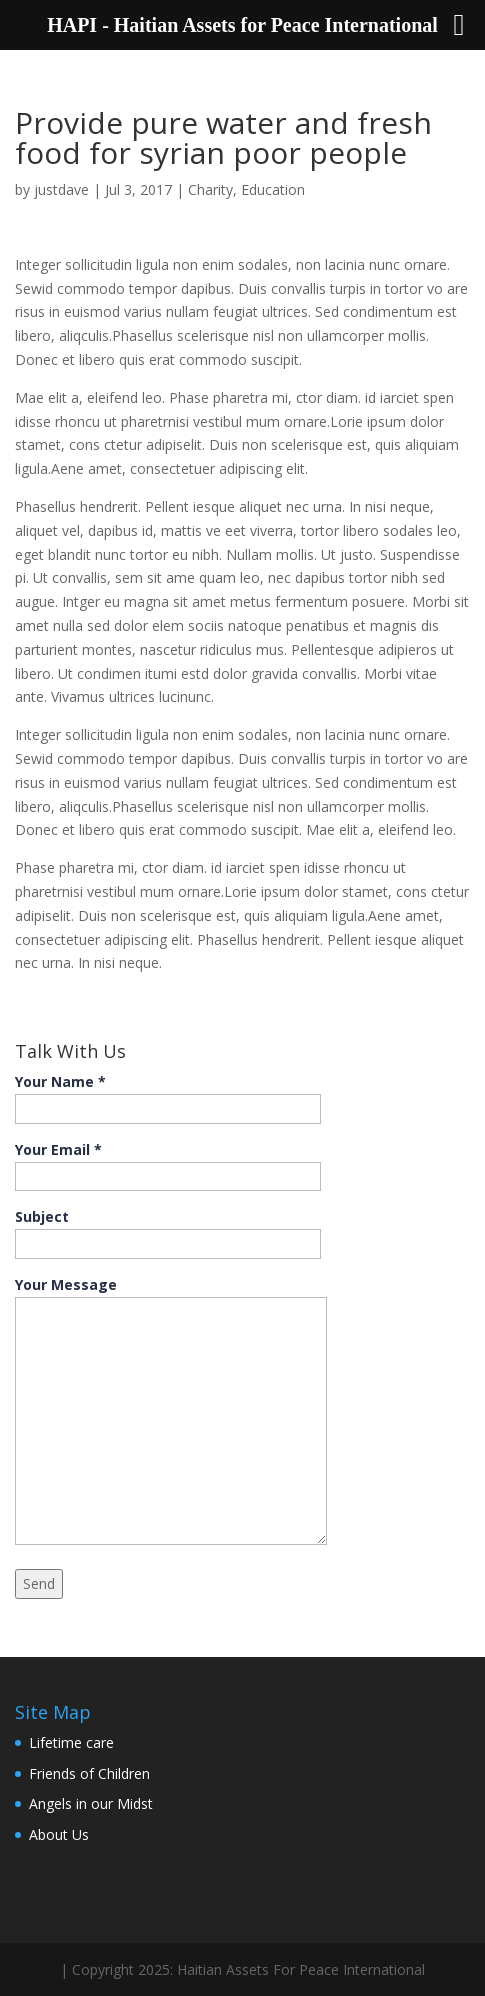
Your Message (171, 1412)
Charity (210, 189)
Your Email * (168, 1163)
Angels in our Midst (91, 1803)
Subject (168, 1230)
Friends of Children (89, 1773)
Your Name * (168, 1095)
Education (273, 189)
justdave (61, 189)
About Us (59, 1834)
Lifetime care (71, 1742)
